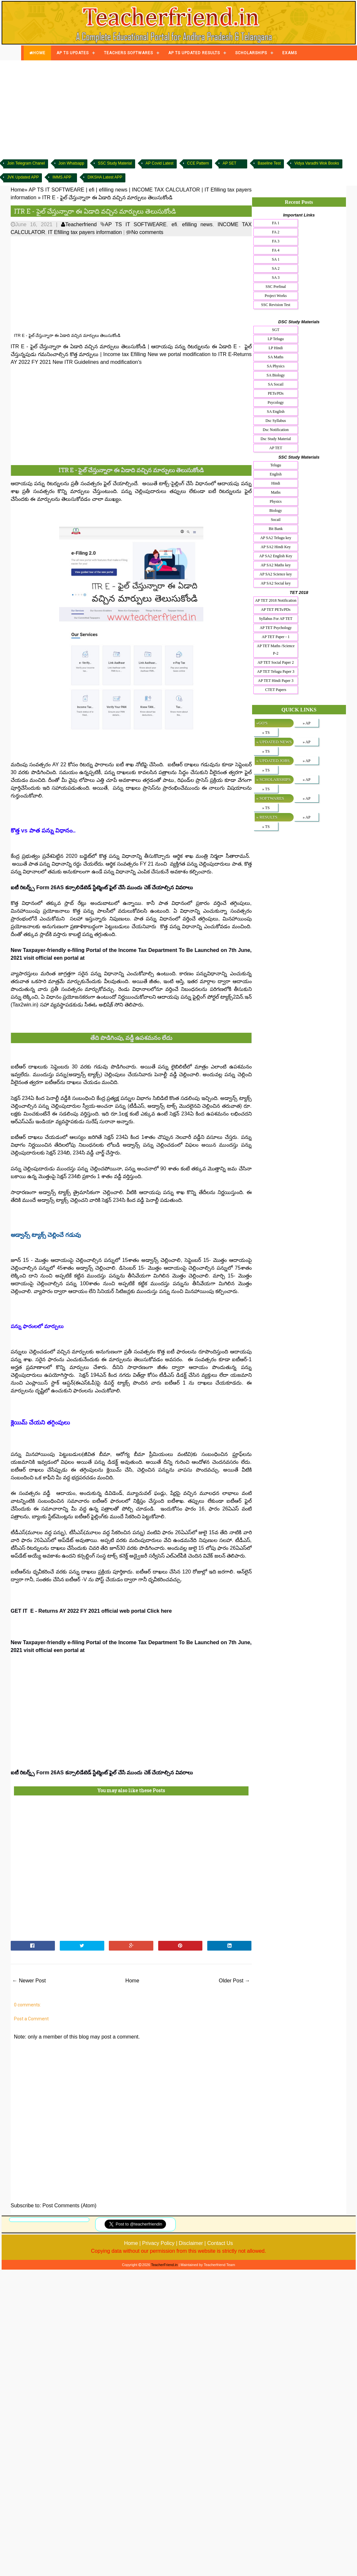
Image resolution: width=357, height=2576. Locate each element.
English (276, 474)
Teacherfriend (79, 224)
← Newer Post (29, 1980)
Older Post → (234, 1980)
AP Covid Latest (159, 163)
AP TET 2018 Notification (275, 600)
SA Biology (275, 375)
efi (174, 224)
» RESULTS (266, 817)
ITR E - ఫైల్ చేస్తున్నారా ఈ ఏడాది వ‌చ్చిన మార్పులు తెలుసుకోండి (95, 211)
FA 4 (275, 250)
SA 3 (276, 277)
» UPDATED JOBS (273, 760)
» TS (266, 732)
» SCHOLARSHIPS (273, 779)
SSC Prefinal (276, 286)
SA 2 (276, 268)
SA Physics (275, 366)
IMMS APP (61, 177)
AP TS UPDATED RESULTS (194, 53)
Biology (275, 510)
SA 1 (276, 259)
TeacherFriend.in (164, 2265)
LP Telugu (276, 339)
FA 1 (275, 223)
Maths (276, 492)
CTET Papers (275, 689)
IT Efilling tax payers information (85, 232)
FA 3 (275, 241)
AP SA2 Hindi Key (276, 547)
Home (132, 1980)
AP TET (275, 448)
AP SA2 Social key (276, 583)
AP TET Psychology (275, 627)
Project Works (276, 295)
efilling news (197, 224)
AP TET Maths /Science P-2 (276, 650)
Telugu (275, 465)
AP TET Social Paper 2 (276, 662)
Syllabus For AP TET (275, 618)
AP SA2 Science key (276, 574)
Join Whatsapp (71, 163)
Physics (276, 501)
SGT (275, 329)
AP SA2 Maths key (276, 565)
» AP (307, 723)
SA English (275, 411)
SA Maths (276, 357)
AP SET (229, 163)
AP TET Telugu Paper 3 (275, 671)
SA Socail (276, 384)
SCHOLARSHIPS (251, 53)
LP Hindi (276, 348)
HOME (37, 53)
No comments (147, 232)
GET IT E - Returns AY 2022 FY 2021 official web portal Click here (91, 1611)
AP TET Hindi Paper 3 (275, 680)
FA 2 (275, 232)
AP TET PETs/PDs (275, 609)
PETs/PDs (276, 393)
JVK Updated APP (23, 177)
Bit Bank (276, 528)
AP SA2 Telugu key (275, 538)
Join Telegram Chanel (26, 163)
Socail (276, 519)
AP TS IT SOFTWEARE (136, 224)
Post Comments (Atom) (69, 2205)
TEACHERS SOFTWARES (128, 53)
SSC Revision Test (275, 304)
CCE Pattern (198, 163)
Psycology (276, 402)
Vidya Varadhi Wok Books (316, 163)
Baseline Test (269, 163)
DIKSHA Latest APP (104, 177)
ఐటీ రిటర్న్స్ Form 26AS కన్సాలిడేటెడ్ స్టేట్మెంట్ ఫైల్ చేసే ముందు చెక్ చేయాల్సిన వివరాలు (102, 887)
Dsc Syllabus (275, 420)
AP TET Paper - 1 (276, 637)
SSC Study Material (115, 163)
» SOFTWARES (270, 798)
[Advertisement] (178, 109)
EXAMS (289, 53)
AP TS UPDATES (73, 53)
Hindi (275, 483)
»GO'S (262, 723)
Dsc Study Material (276, 439)
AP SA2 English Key (275, 556)
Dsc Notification (276, 429)
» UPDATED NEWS (274, 741)
